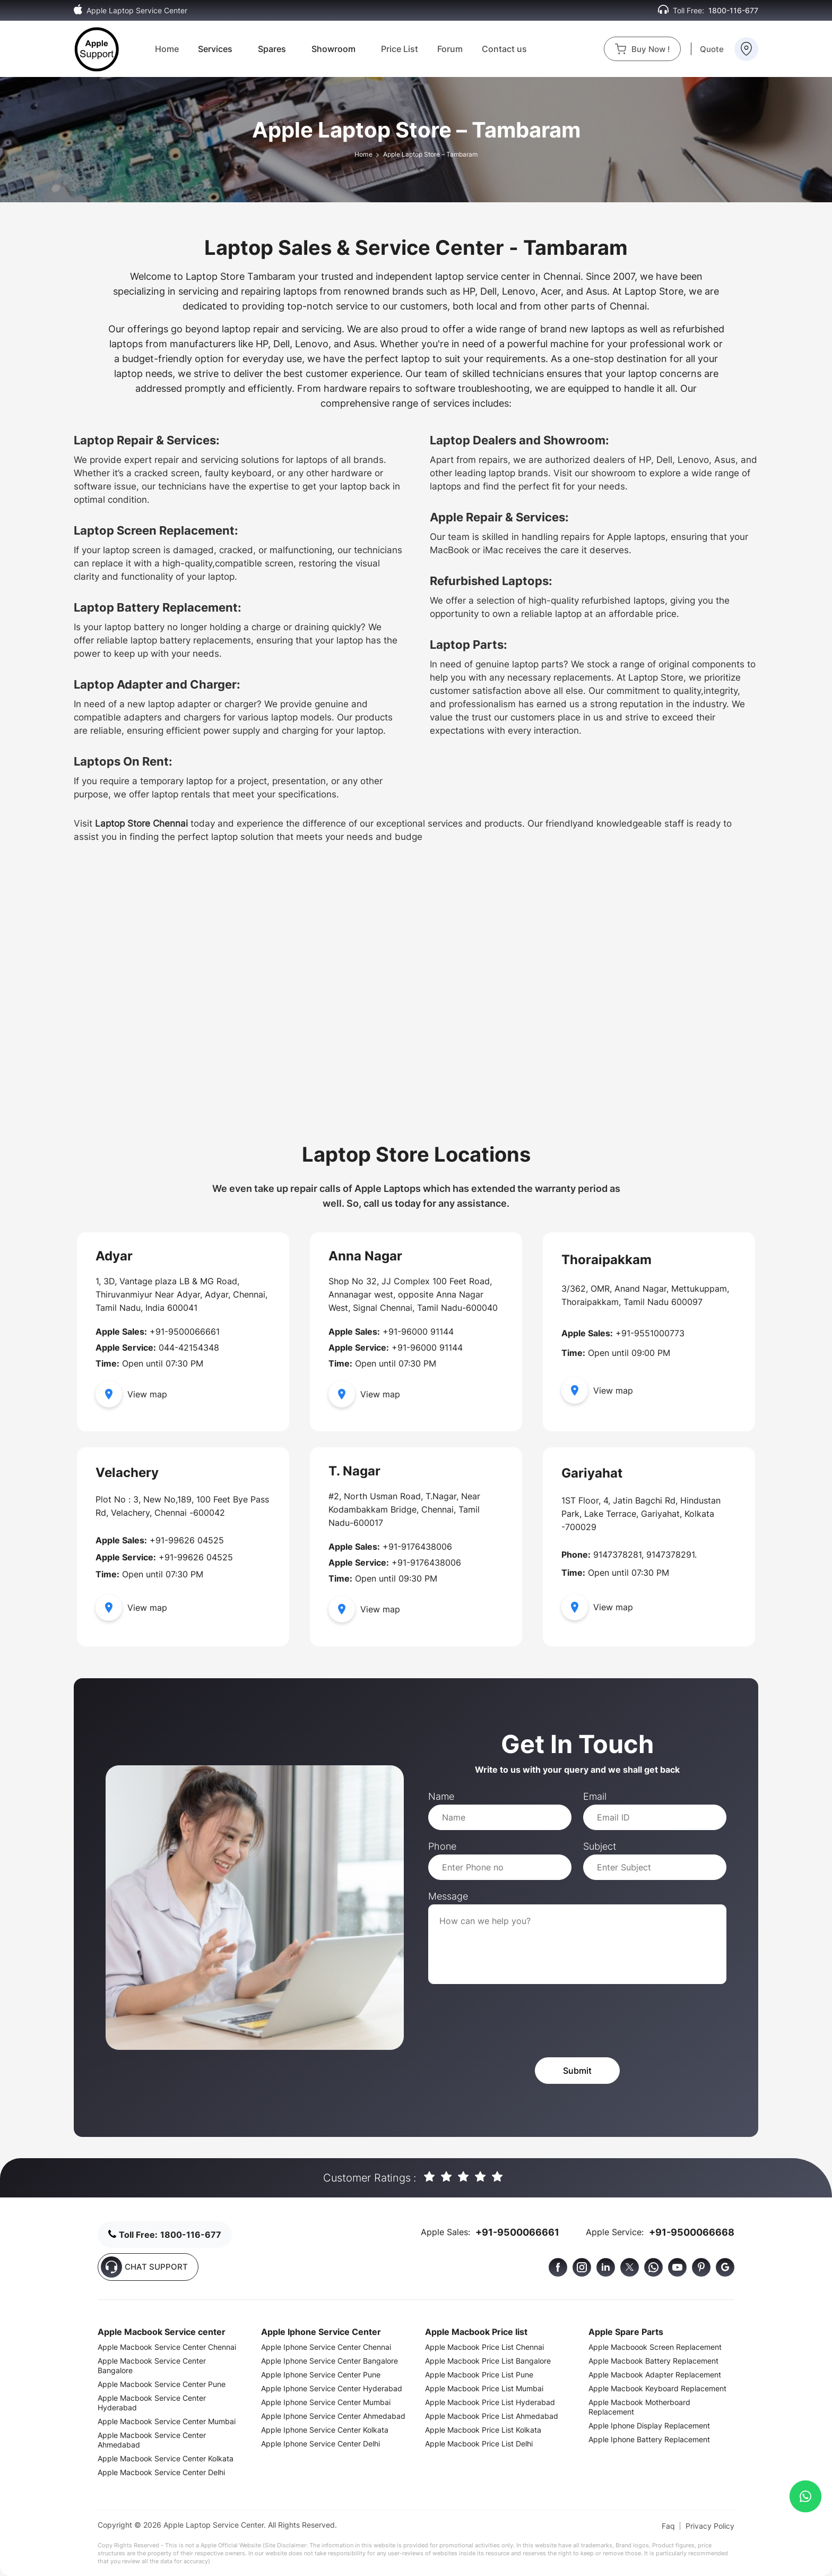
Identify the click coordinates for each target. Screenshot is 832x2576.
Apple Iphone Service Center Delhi (320, 2443)
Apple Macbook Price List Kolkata (483, 2429)
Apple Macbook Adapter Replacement (654, 2374)
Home (167, 49)
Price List (399, 49)
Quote (712, 49)
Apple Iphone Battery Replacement (649, 2439)
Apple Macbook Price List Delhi (479, 2443)
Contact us (504, 49)
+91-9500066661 (517, 2232)
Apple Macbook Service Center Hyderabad (152, 2402)
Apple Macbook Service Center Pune (162, 2384)
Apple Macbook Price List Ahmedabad (491, 2415)
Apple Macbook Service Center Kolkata (165, 2458)
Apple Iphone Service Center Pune (320, 2374)
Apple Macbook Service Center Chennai (167, 2346)
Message (448, 1896)
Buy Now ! (642, 49)
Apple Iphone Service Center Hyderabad (331, 2388)
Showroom (333, 49)
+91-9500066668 (691, 2232)
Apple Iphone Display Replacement (649, 2425)
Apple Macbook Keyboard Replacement (657, 2388)
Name (441, 1796)
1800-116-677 (733, 10)
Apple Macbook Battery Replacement (653, 2360)
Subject (599, 1846)
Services (215, 49)
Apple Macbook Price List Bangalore (488, 2360)
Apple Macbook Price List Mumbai (484, 2388)
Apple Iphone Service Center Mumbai (326, 2402)
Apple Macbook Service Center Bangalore (152, 2365)
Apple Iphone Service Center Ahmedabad (333, 2415)
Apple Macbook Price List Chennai (484, 2346)
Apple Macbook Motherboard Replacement (639, 2407)
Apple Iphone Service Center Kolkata (324, 2429)
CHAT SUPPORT (144, 2267)
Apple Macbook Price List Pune (479, 2374)
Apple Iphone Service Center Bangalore (329, 2360)
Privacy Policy (710, 2525)
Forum (450, 49)
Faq (668, 2525)
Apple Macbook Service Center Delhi (161, 2472)
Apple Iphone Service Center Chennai (326, 2346)
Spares (272, 49)
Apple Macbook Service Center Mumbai (167, 2421)
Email (594, 1796)
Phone (442, 1846)
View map (131, 1394)
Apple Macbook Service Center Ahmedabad (152, 2440)
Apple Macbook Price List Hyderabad (490, 2402)
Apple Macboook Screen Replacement (655, 2346)
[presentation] (509, 2020)
